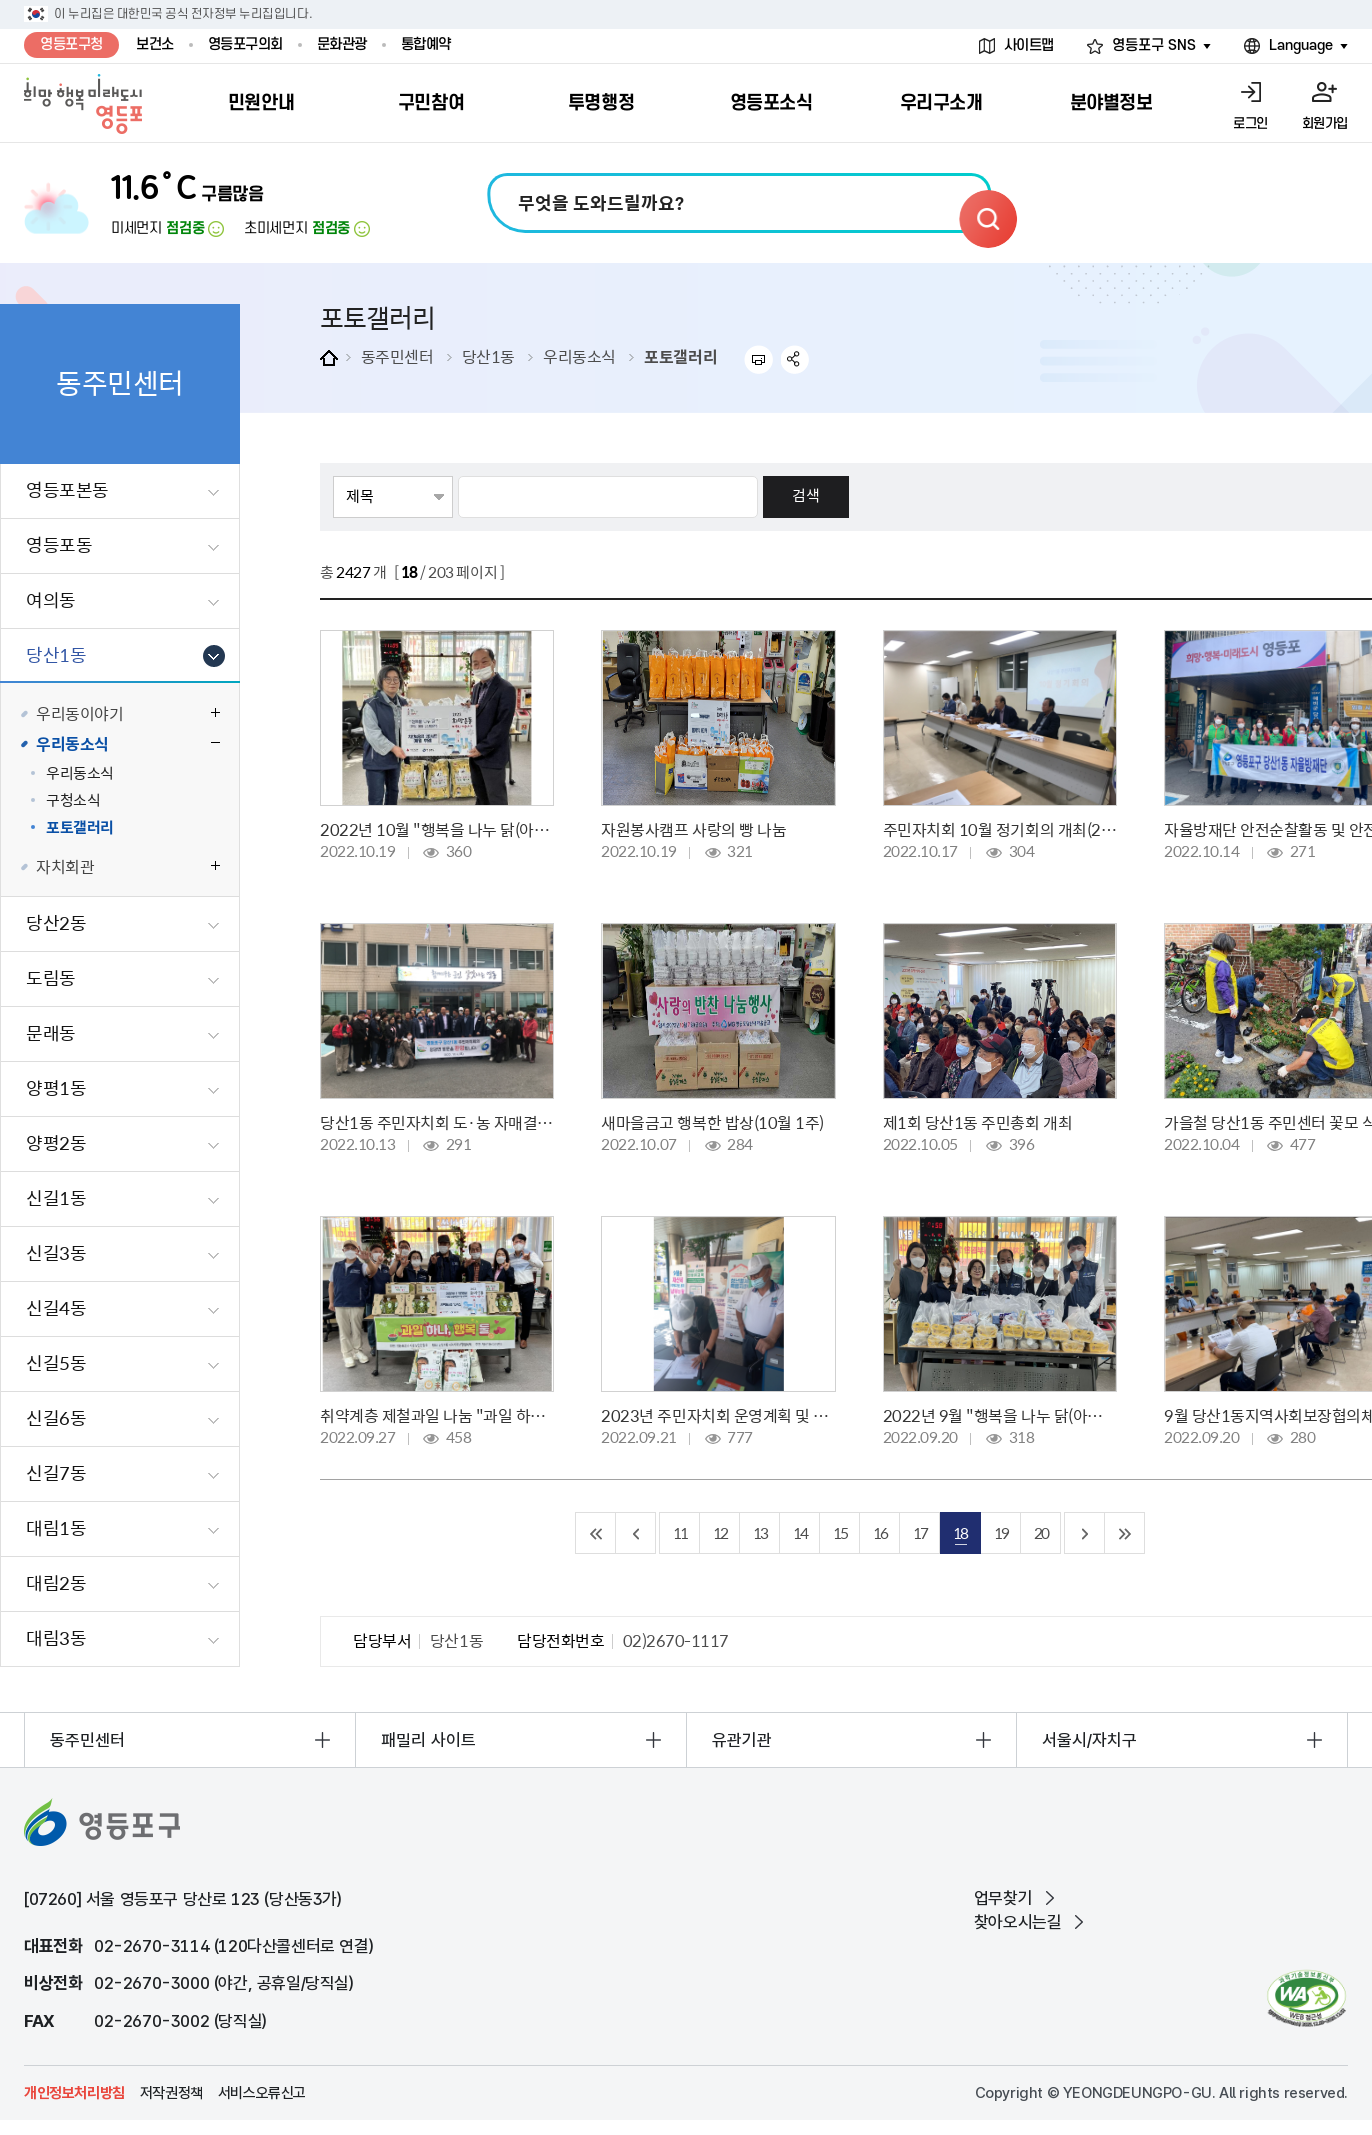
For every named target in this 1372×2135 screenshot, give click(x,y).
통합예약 (426, 44)
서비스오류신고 (262, 2093)
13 (760, 1532)
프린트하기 (758, 359)
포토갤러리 (680, 356)
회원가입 (1325, 123)
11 (680, 1532)
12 (720, 1532)
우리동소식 (579, 356)
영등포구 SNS (1154, 45)
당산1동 (488, 356)
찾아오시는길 (1018, 1922)
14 (800, 1532)
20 (1041, 1532)
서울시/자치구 (1089, 1740)
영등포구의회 (245, 44)
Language (1301, 45)
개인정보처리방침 (74, 2093)
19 (1001, 1532)
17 (920, 1532)
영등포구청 (71, 44)
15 (840, 1532)
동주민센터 (397, 356)
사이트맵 (1029, 45)
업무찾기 (1003, 1898)
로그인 (1250, 123)
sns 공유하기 (795, 359)
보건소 (155, 44)
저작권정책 (171, 2093)
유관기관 (742, 1740)
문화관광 (342, 44)
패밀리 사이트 (428, 1740)
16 (880, 1532)
